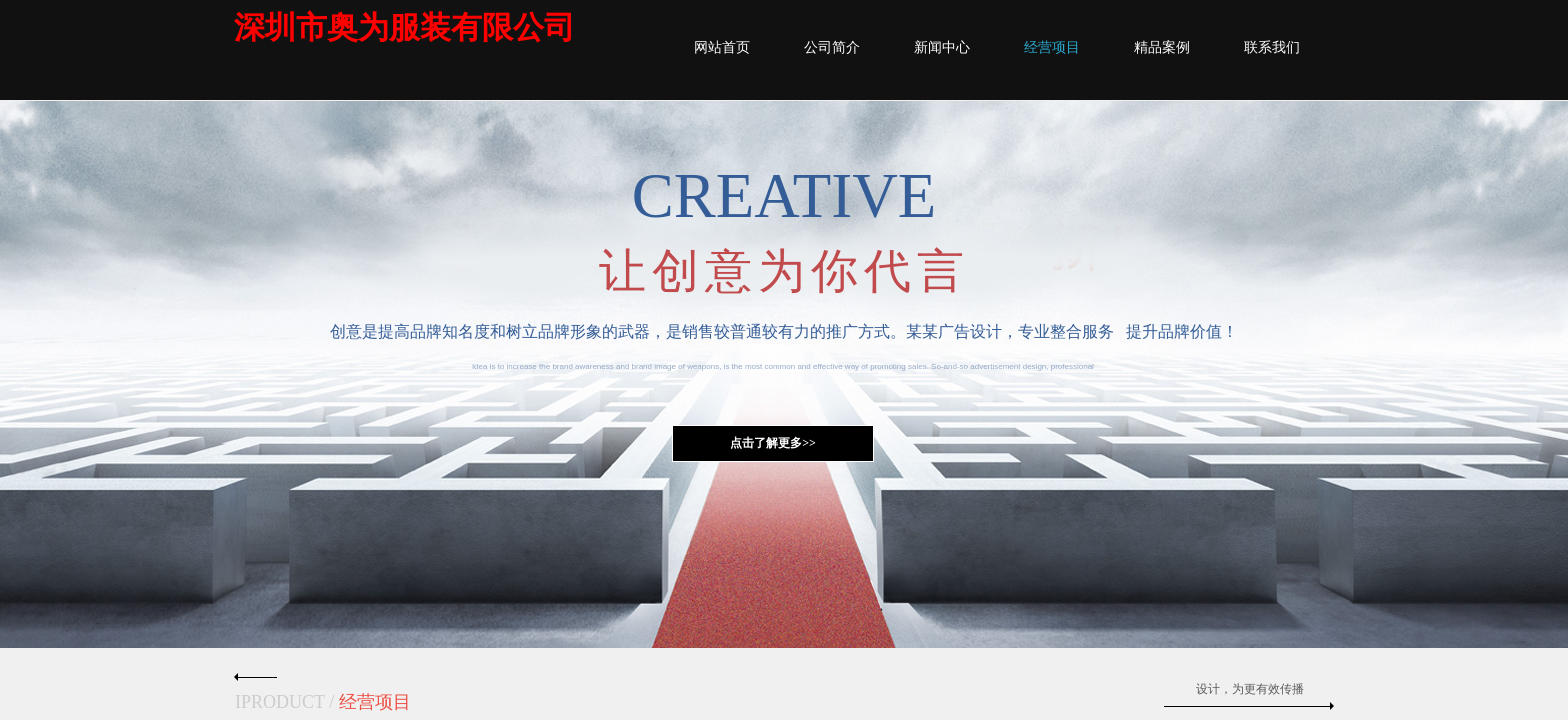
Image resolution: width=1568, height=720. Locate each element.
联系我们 (1272, 47)
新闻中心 (942, 47)
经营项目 (1052, 47)
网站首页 (722, 47)
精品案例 (1162, 47)
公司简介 (832, 47)
